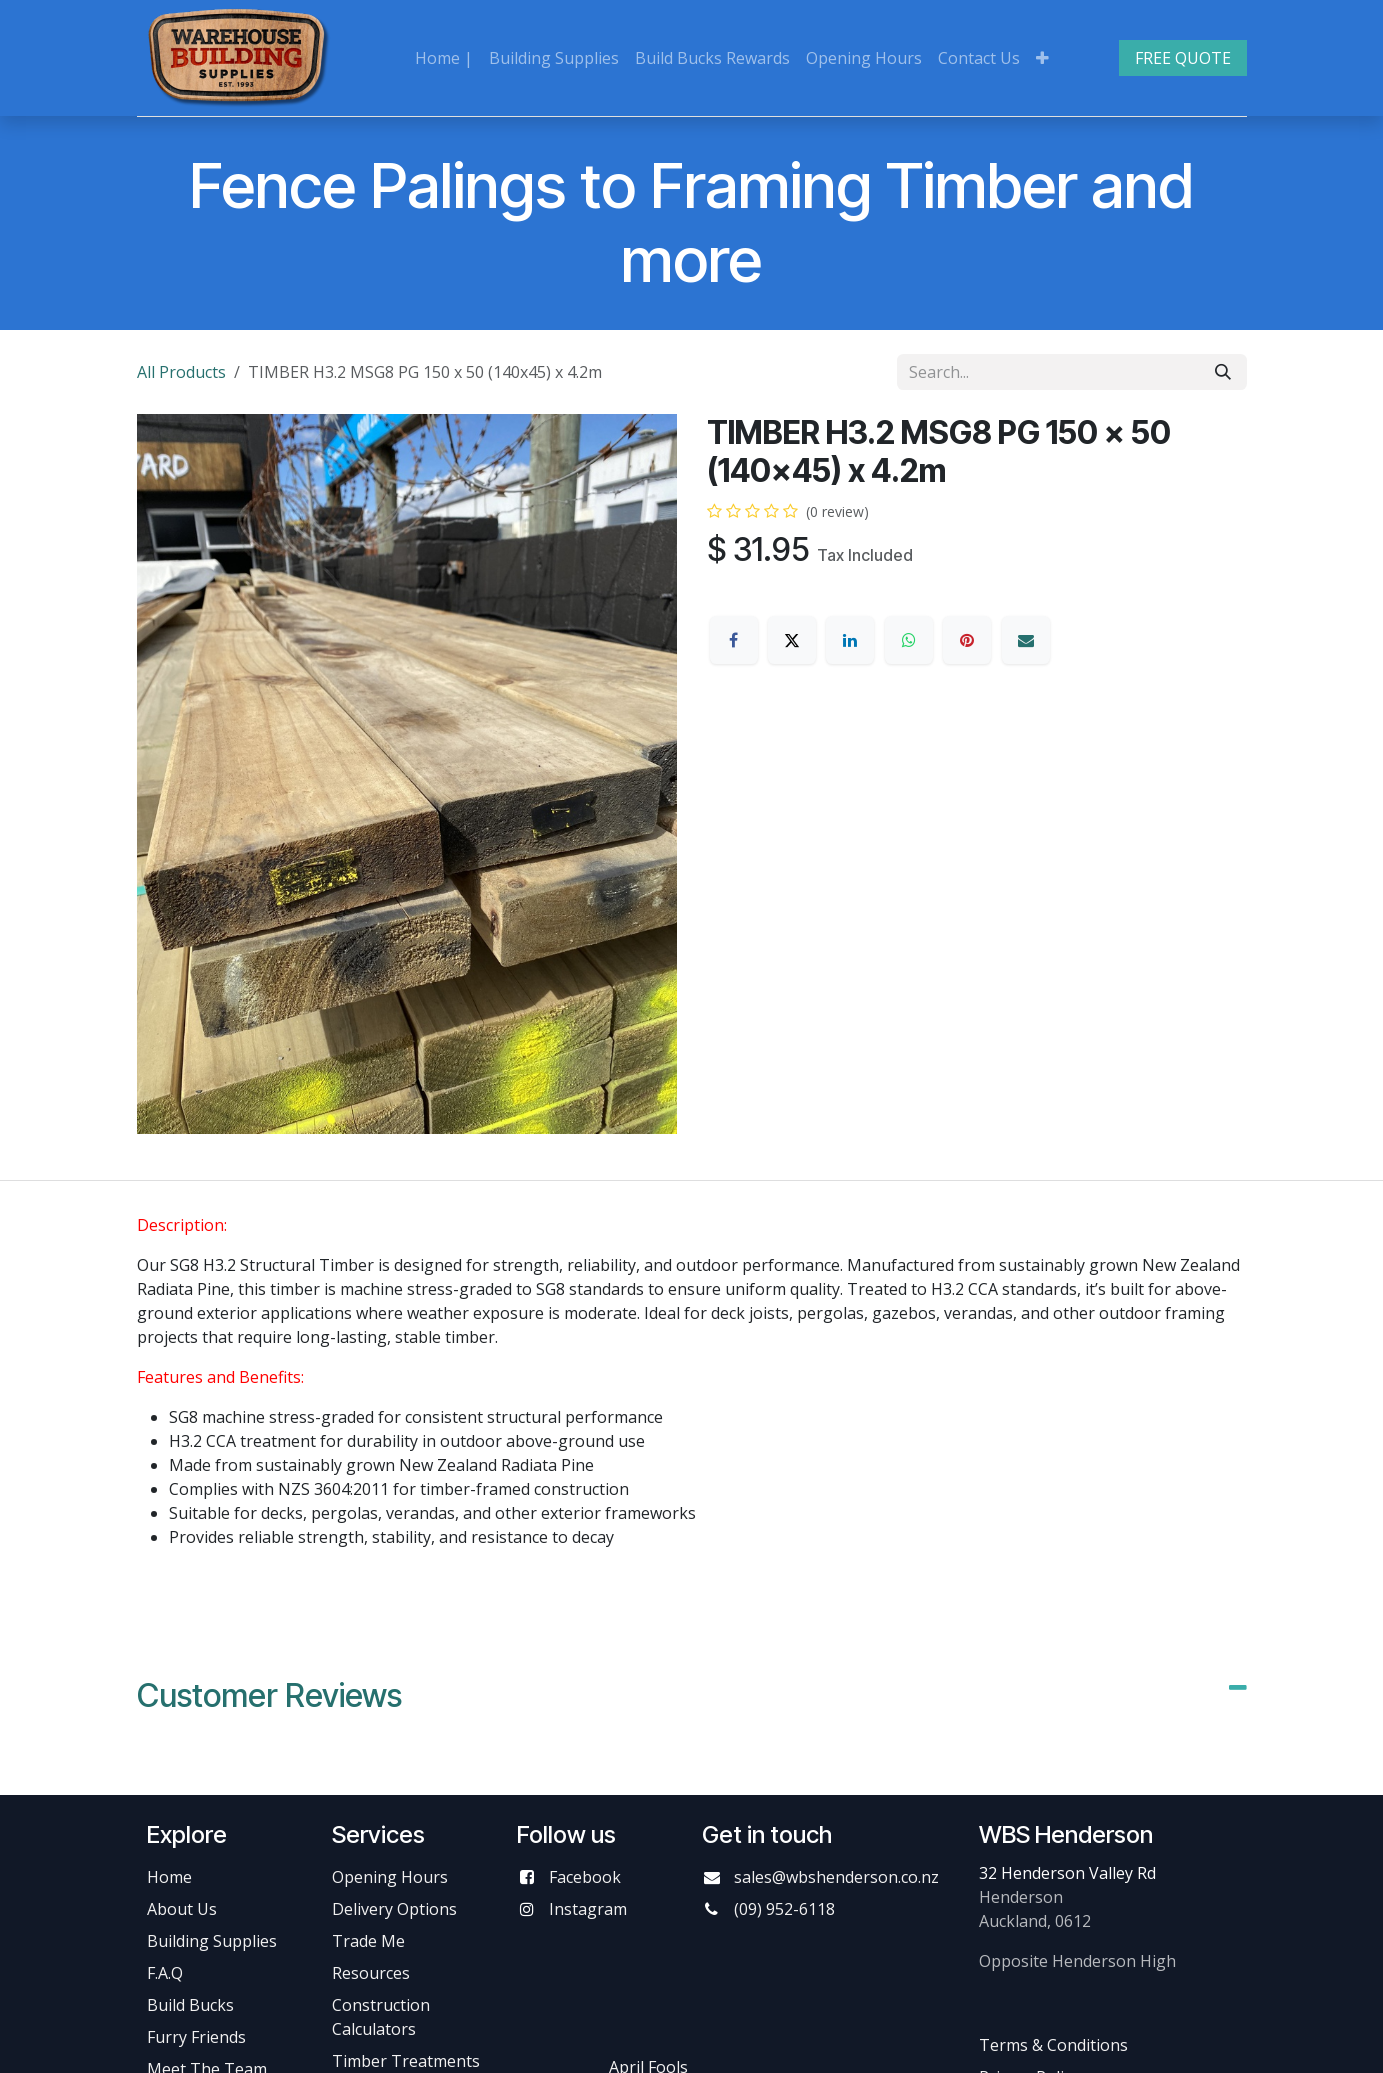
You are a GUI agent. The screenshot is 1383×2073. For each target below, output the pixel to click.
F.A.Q (165, 1973)
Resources (371, 1973)
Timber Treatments (406, 2061)
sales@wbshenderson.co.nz (836, 1877)
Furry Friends (198, 2037)
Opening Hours (390, 1877)
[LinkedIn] (850, 640)
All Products (181, 372)
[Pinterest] (967, 640)
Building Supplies (212, 1941)
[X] (792, 640)
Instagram (588, 1909)
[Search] (1223, 372)
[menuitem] (444, 58)
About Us (182, 1909)
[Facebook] (734, 640)
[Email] (1026, 640)
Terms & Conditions (1053, 2045)
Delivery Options (394, 1909)
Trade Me (368, 1941)
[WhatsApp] (909, 640)
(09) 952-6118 (784, 1909)
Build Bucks (190, 2005)
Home (169, 1877)
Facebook (585, 1877)
